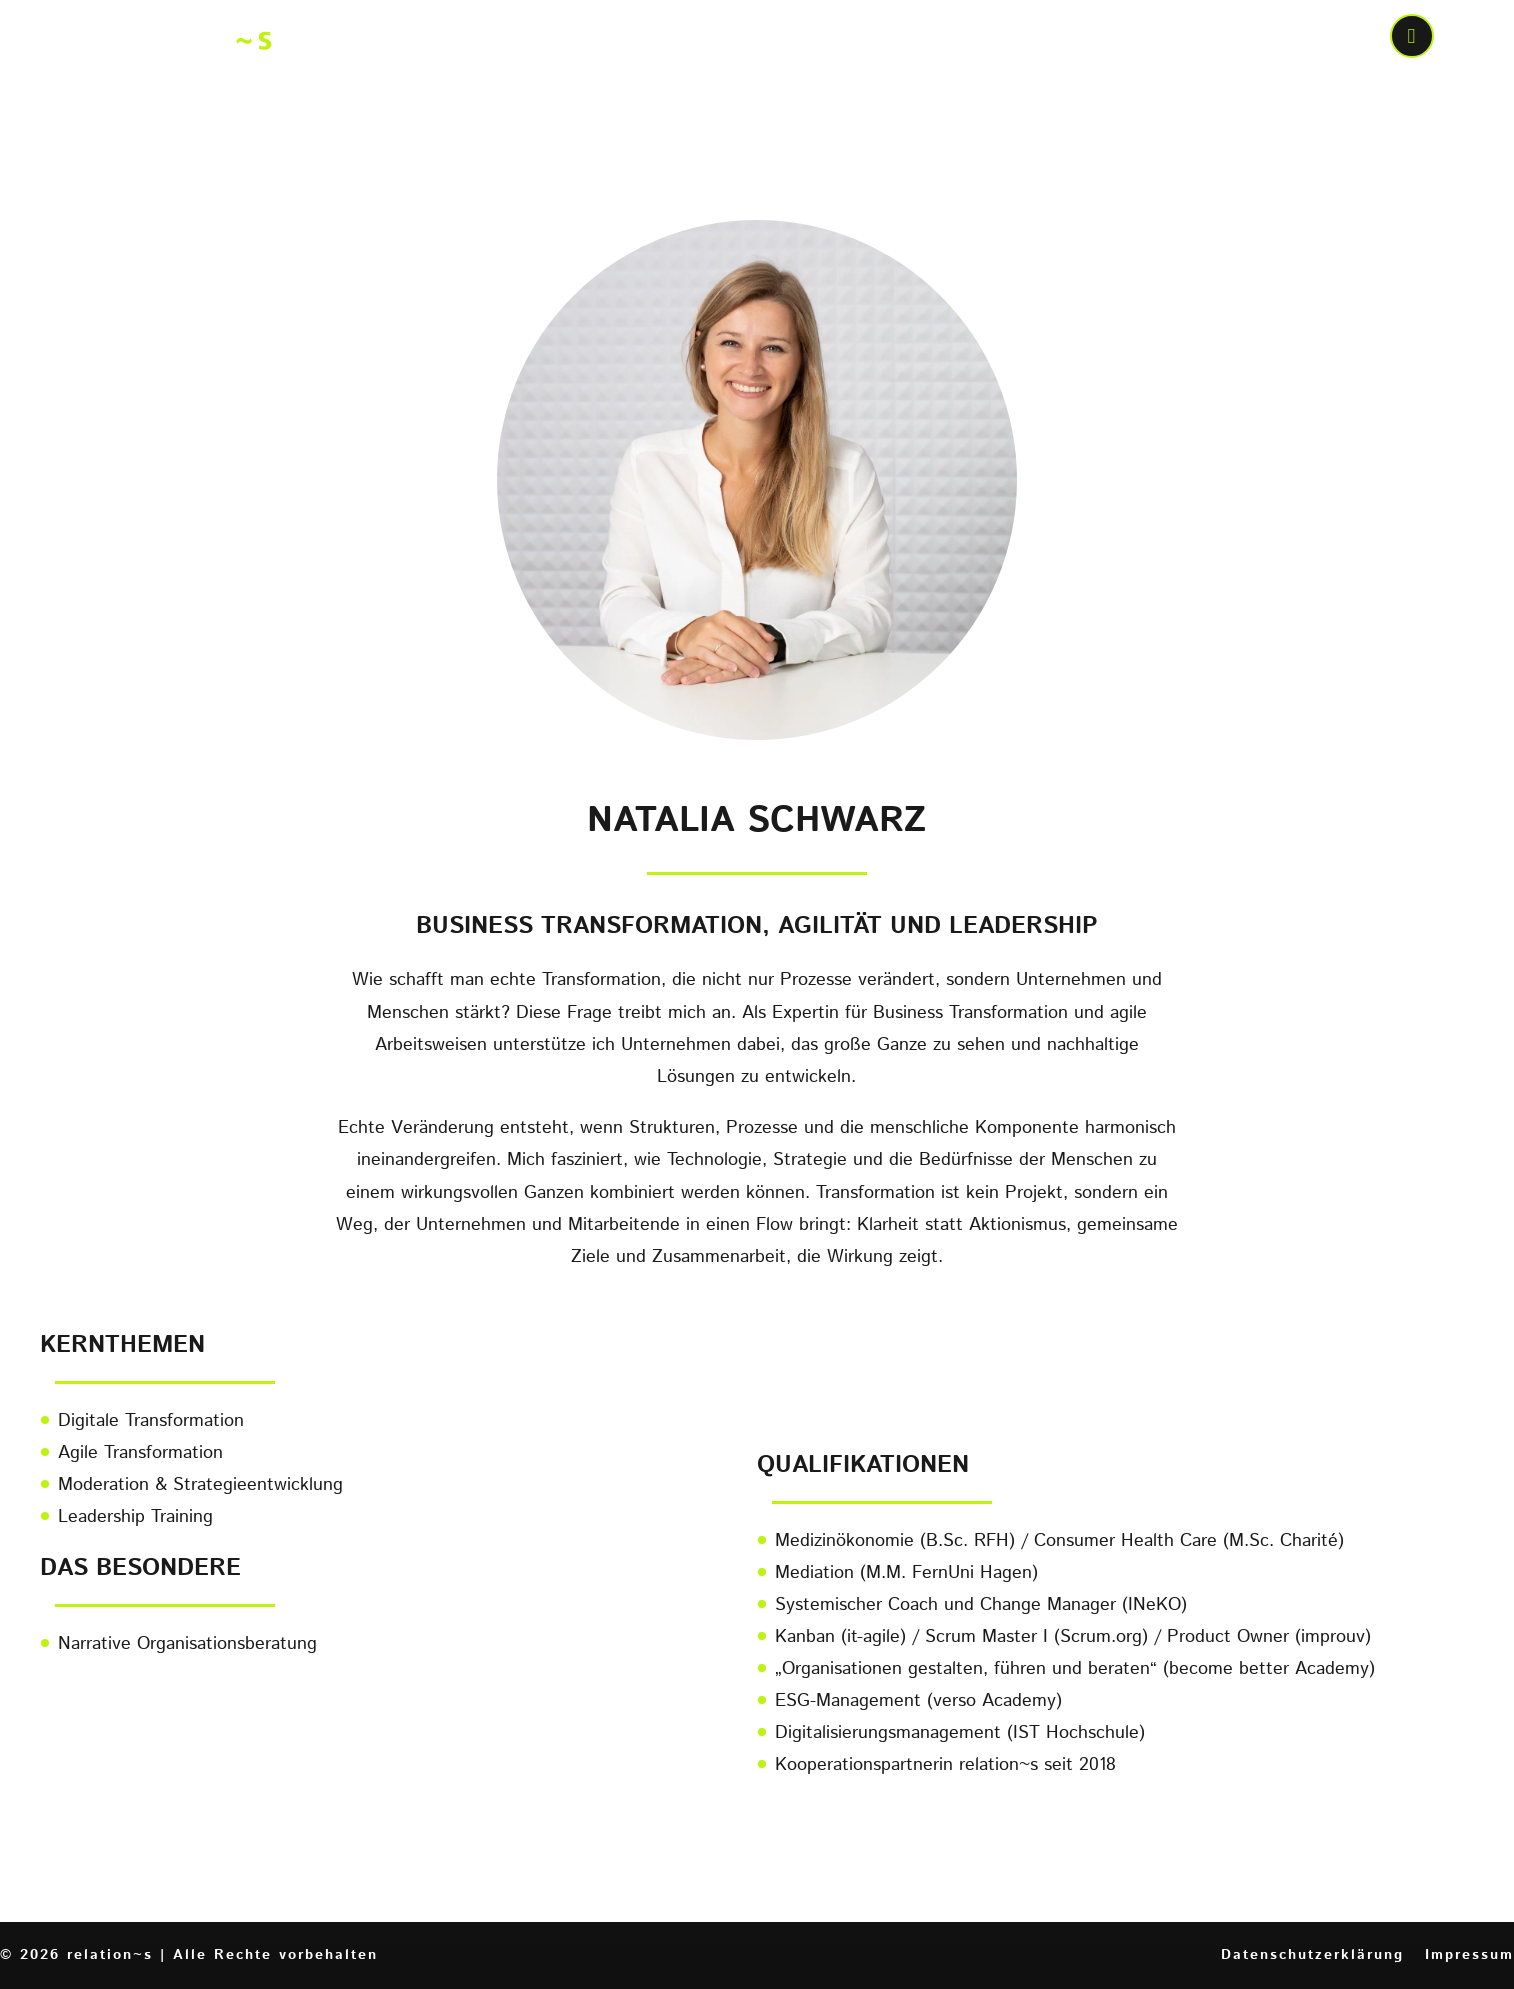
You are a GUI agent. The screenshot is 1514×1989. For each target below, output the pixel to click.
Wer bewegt (722, 39)
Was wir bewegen (920, 39)
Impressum (1469, 1955)
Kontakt (1317, 39)
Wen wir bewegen (1148, 39)
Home (601, 39)
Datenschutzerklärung (1312, 1955)
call (1414, 39)
